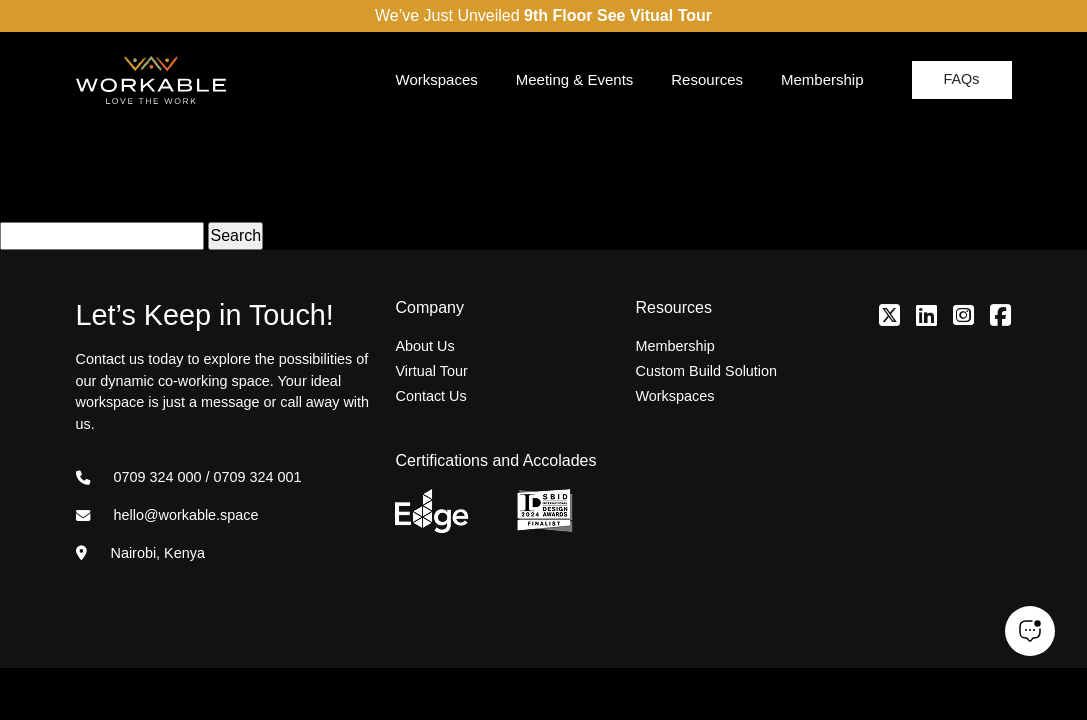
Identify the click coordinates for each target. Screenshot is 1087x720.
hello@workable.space (167, 515)
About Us (424, 346)
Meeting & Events (575, 79)
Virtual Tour (431, 371)
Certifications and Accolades (495, 460)
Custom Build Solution (706, 371)
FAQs (962, 79)
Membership (822, 79)
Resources (707, 79)
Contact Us (430, 396)
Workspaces (437, 79)
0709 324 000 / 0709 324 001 (189, 477)
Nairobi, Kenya (140, 553)
